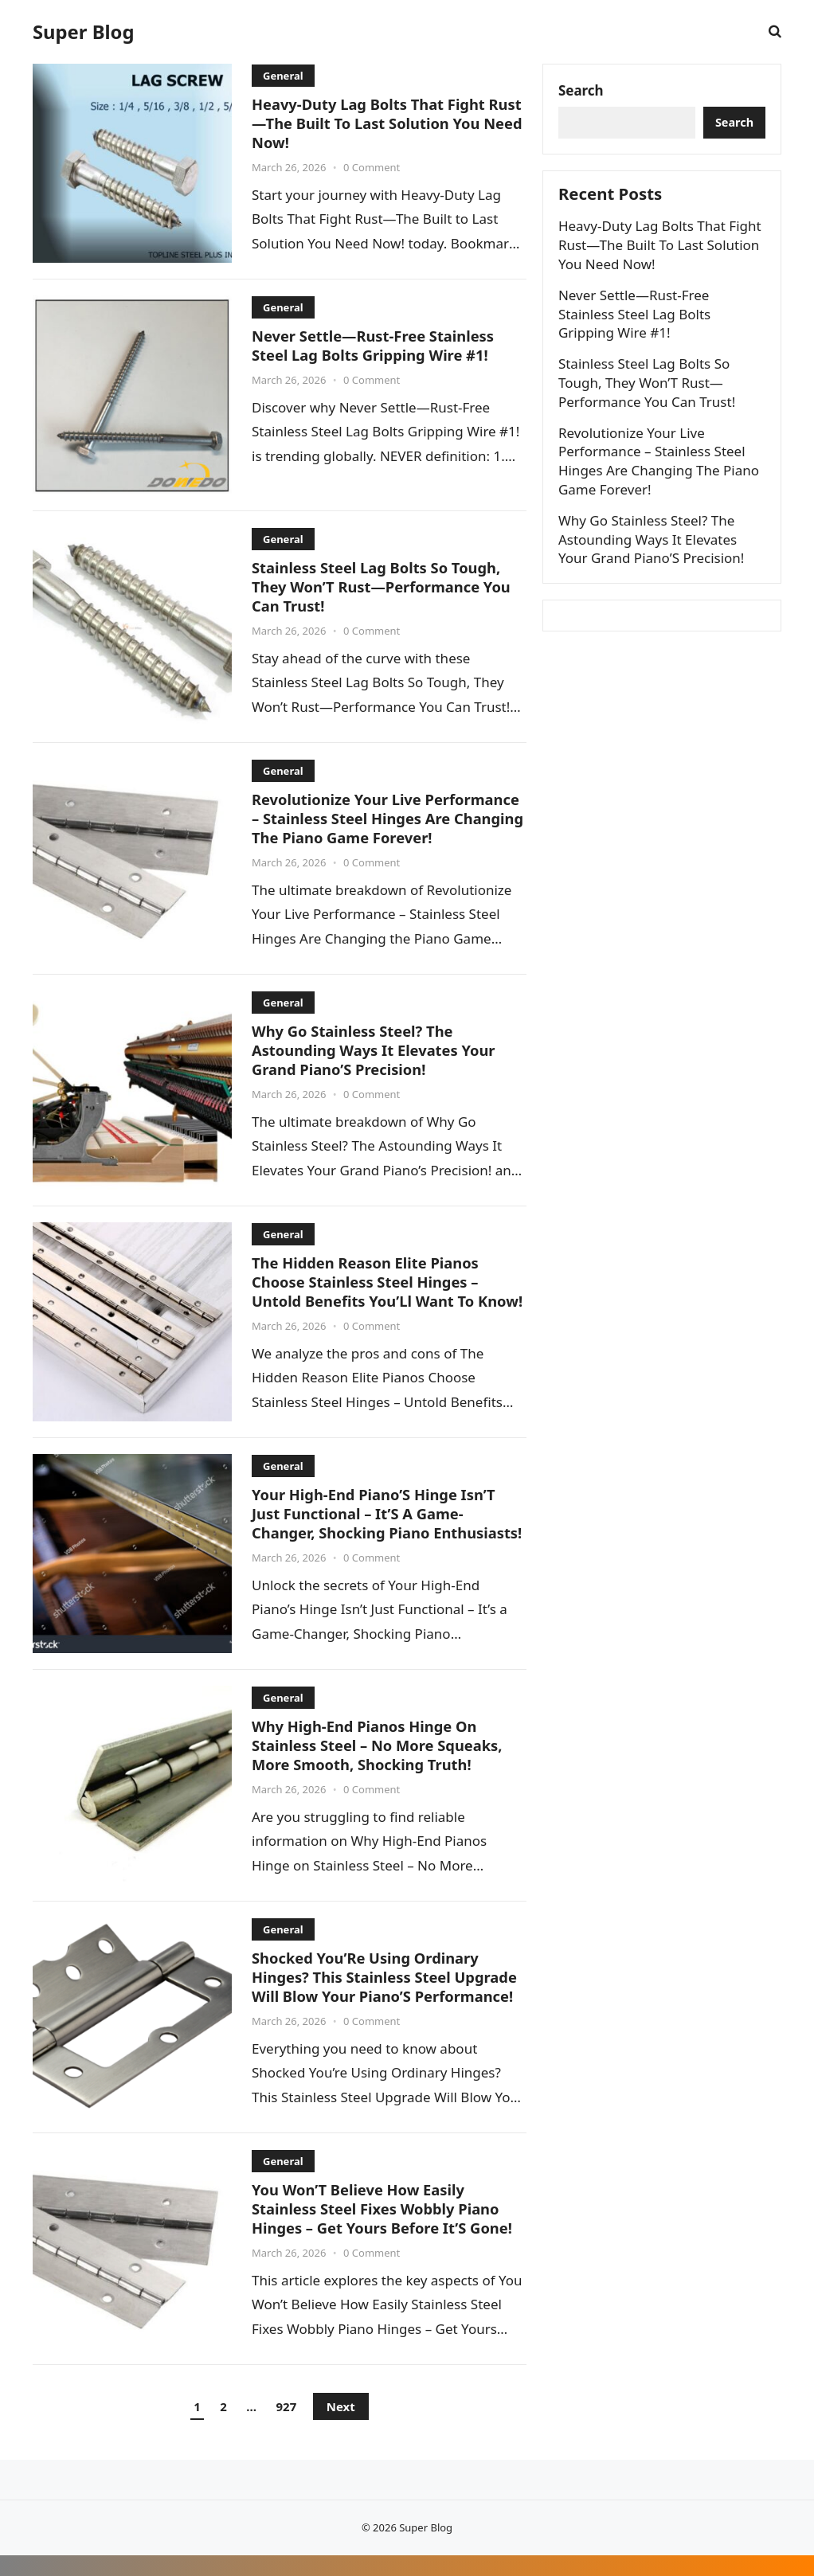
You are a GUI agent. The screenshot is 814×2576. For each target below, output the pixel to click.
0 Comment (371, 165)
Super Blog (83, 32)
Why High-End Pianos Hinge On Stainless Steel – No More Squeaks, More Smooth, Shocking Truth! (379, 1765)
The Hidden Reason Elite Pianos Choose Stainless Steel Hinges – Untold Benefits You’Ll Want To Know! (367, 1290)
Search (582, 91)
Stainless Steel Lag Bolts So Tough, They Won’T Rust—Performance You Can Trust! (383, 586)
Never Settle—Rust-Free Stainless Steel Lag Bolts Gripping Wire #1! (375, 345)
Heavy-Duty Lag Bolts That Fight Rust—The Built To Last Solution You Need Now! (385, 122)
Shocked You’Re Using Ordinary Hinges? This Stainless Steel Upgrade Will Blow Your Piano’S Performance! (387, 1997)
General (283, 75)
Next (341, 2427)
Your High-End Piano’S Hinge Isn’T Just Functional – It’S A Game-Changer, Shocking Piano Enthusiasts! (376, 1532)
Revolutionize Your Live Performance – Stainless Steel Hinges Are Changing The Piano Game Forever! (388, 817)
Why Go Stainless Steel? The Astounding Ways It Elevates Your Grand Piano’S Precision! (376, 1049)
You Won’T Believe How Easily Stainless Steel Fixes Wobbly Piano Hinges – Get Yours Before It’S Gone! (385, 2228)
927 (286, 2427)
